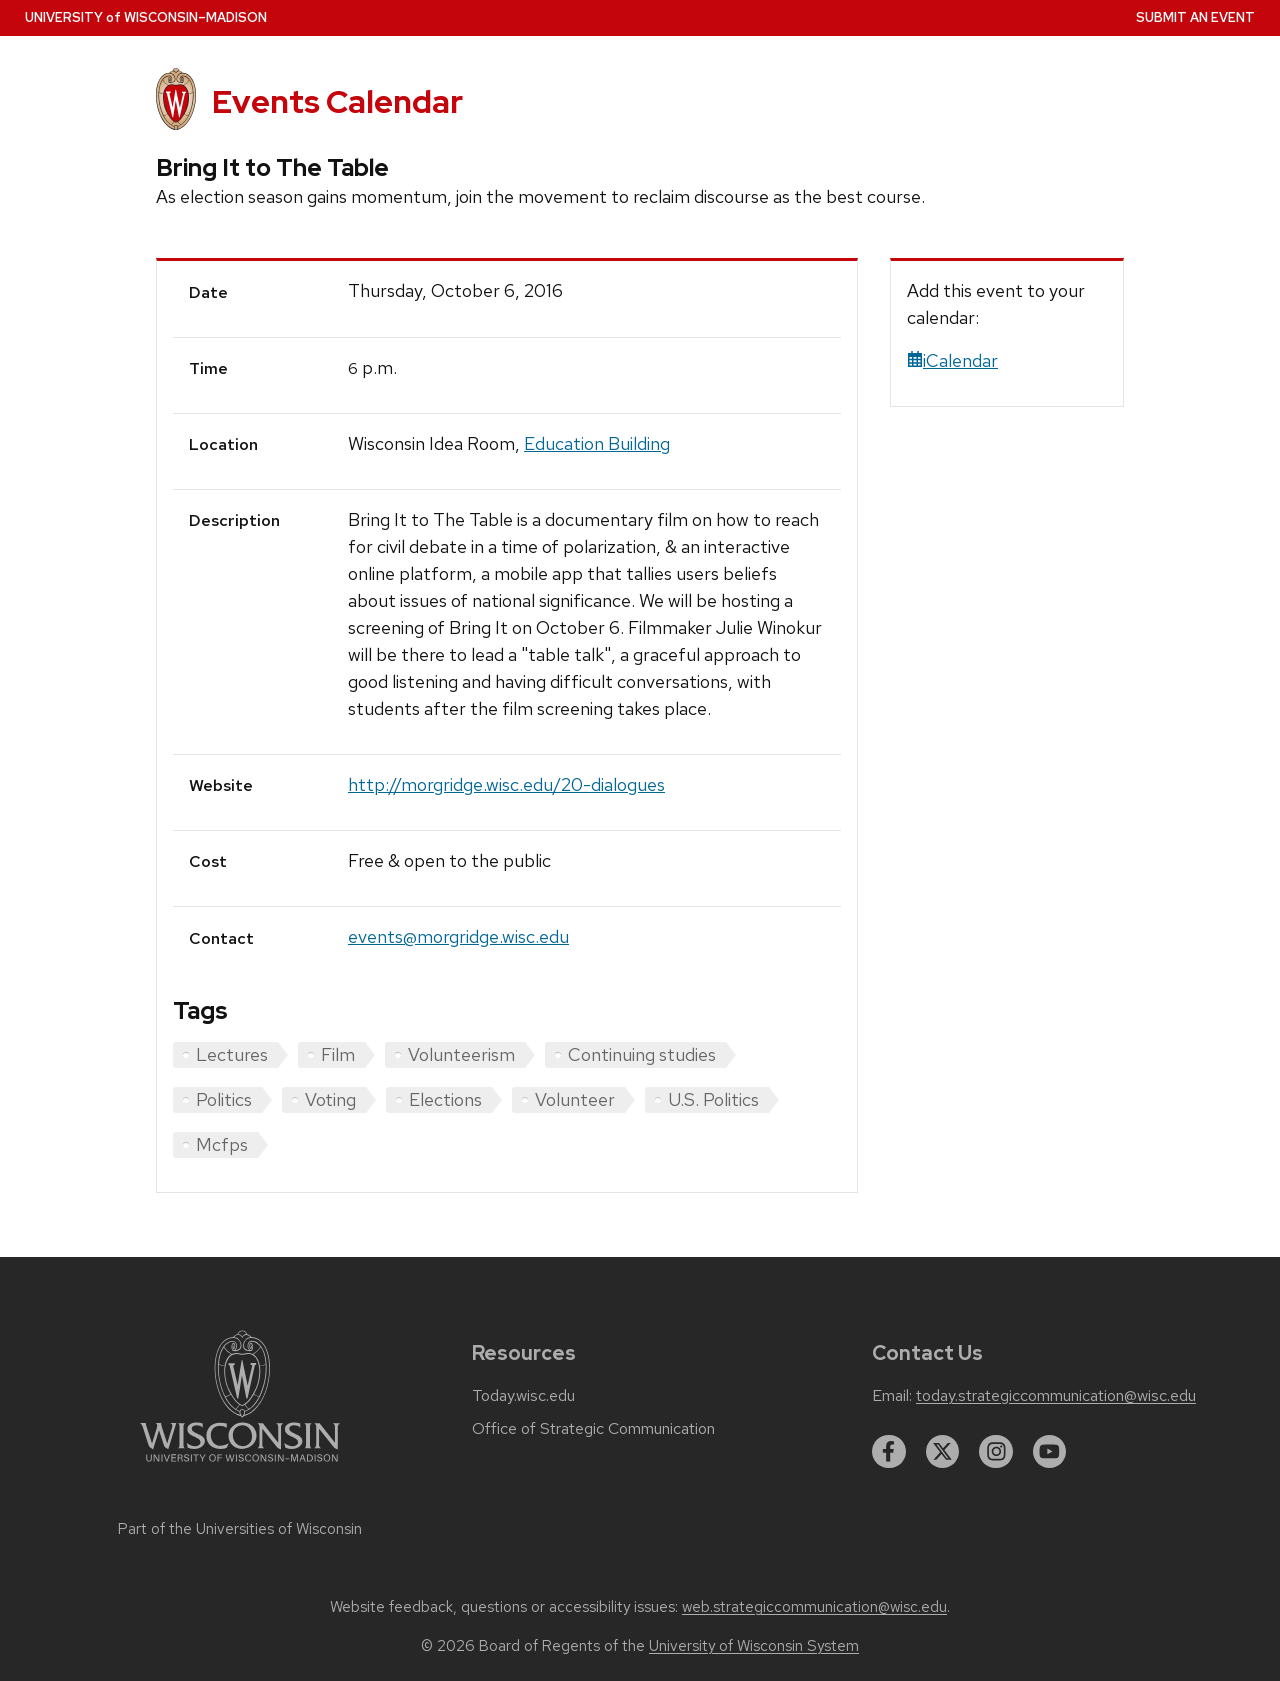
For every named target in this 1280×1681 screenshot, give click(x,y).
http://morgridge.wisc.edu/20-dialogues (506, 784)
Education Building (597, 443)
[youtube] (1050, 1452)
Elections (445, 1099)
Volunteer (575, 1099)
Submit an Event (1195, 17)
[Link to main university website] (240, 1465)
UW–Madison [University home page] (146, 17)
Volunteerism (461, 1054)
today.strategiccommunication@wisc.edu (1056, 1396)
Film (338, 1054)
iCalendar (952, 360)
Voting (330, 1099)
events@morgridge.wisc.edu (458, 936)
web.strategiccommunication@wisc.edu (814, 1607)
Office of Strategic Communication (593, 1429)
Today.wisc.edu (523, 1396)
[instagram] (996, 1452)
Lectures (232, 1054)
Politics (224, 1099)
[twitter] (943, 1452)
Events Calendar (337, 101)
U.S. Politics (713, 1099)
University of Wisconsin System (754, 1646)
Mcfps (222, 1144)
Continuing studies (642, 1054)
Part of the (240, 1529)
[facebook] (889, 1452)
